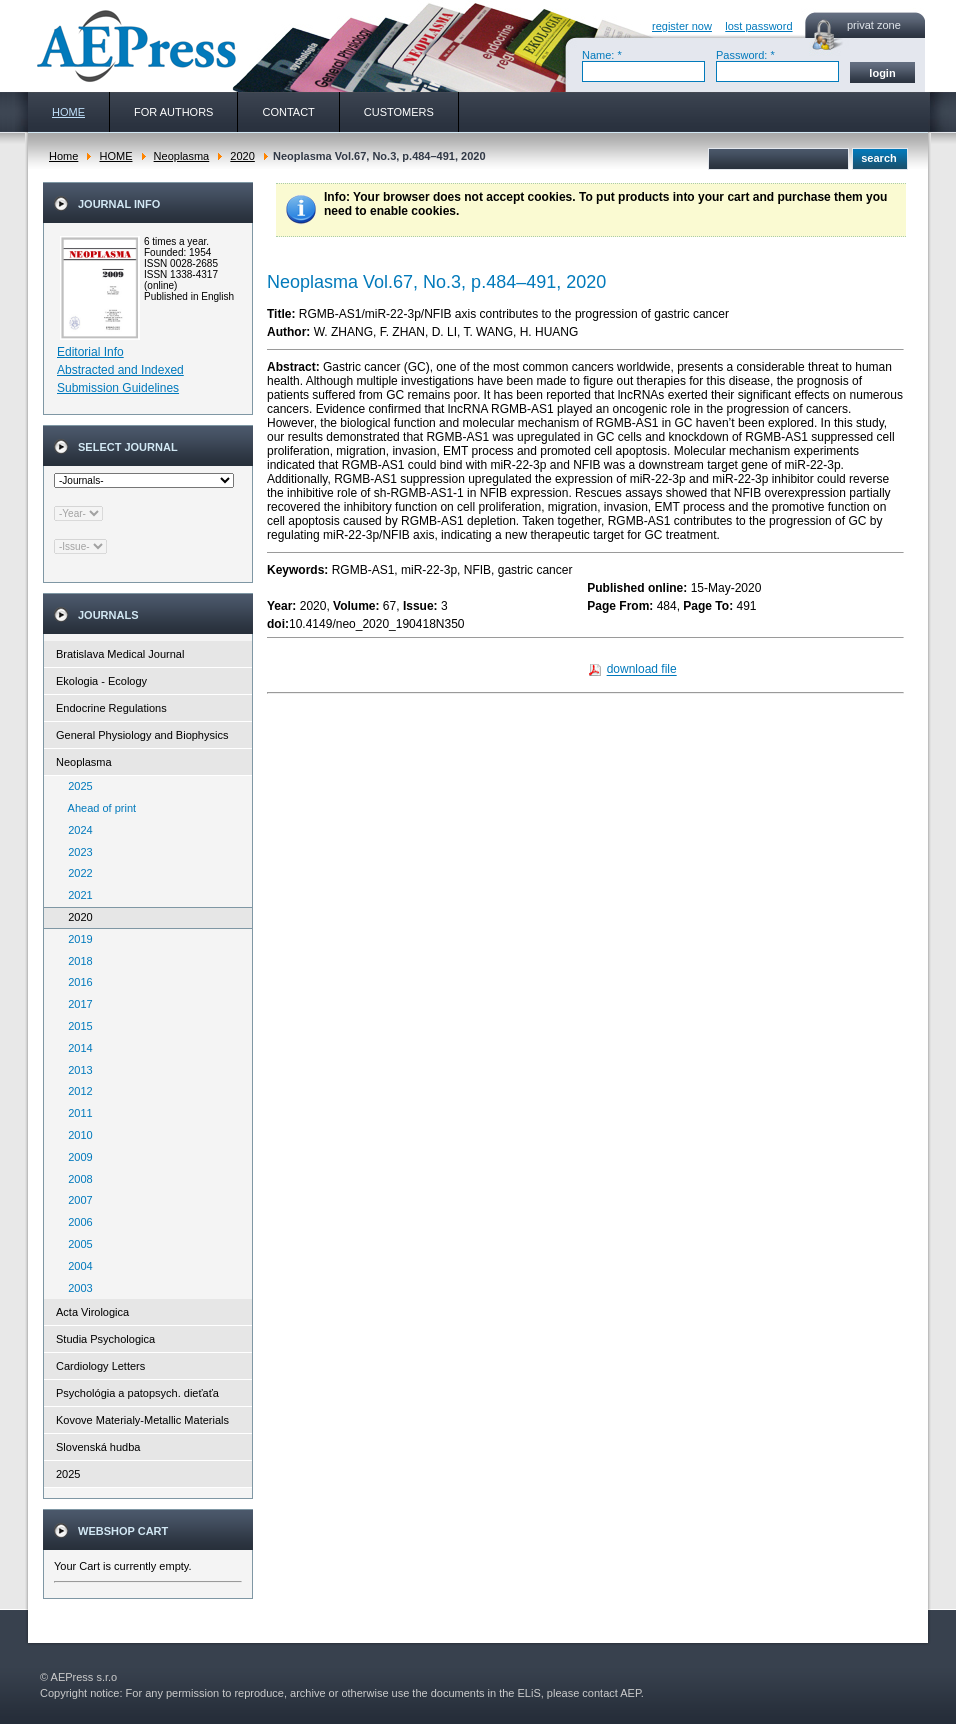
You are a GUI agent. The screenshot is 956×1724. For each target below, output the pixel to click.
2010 (76, 1135)
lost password (758, 26)
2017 (76, 1004)
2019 (76, 939)
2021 (76, 895)
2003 (76, 1288)
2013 (76, 1070)
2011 (76, 1113)
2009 (76, 1157)
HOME (115, 156)
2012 (76, 1091)
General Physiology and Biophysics (142, 735)
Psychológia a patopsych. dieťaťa (137, 1393)
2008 (76, 1179)
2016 (76, 982)
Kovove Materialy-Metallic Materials (142, 1420)
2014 (76, 1048)
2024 (76, 830)
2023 (76, 852)
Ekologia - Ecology (101, 681)
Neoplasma (182, 156)
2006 (76, 1222)
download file (642, 670)
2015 (76, 1026)
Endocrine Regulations (111, 708)
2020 (242, 156)
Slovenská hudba (98, 1447)
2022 (76, 873)
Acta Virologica (92, 1312)
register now (682, 26)
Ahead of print (97, 808)
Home (63, 156)
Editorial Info (90, 352)
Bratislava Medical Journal (120, 654)
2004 (76, 1266)
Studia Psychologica (105, 1339)
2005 (76, 1244)
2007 (76, 1200)
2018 (76, 961)
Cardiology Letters (100, 1366)
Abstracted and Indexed (120, 370)
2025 (76, 786)
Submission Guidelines (118, 388)
